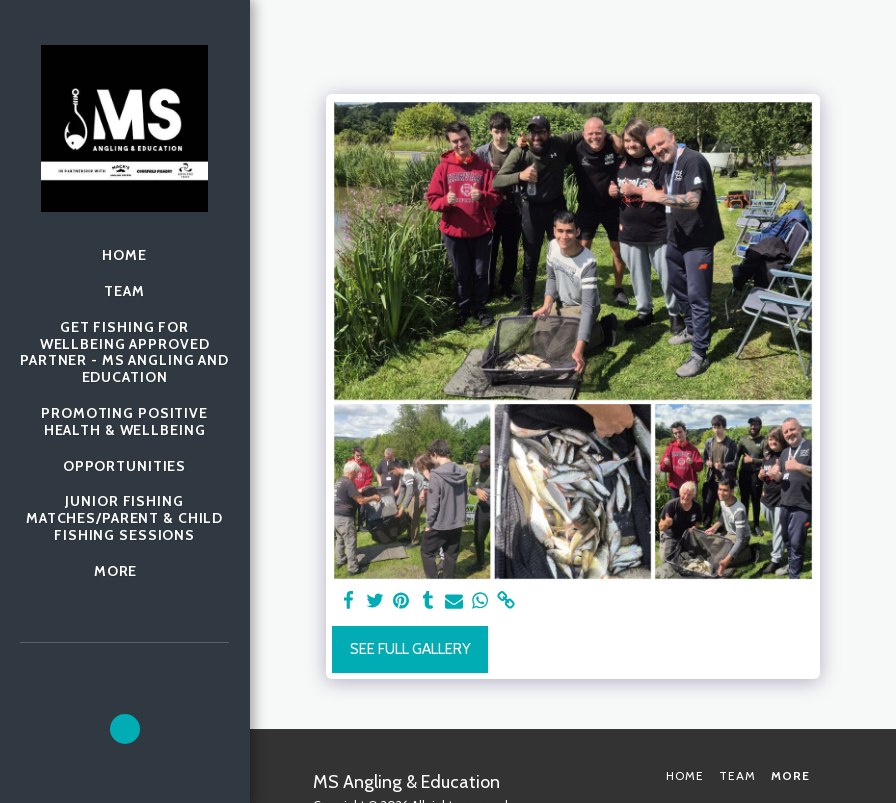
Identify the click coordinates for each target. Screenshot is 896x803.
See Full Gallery (410, 649)
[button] (125, 729)
